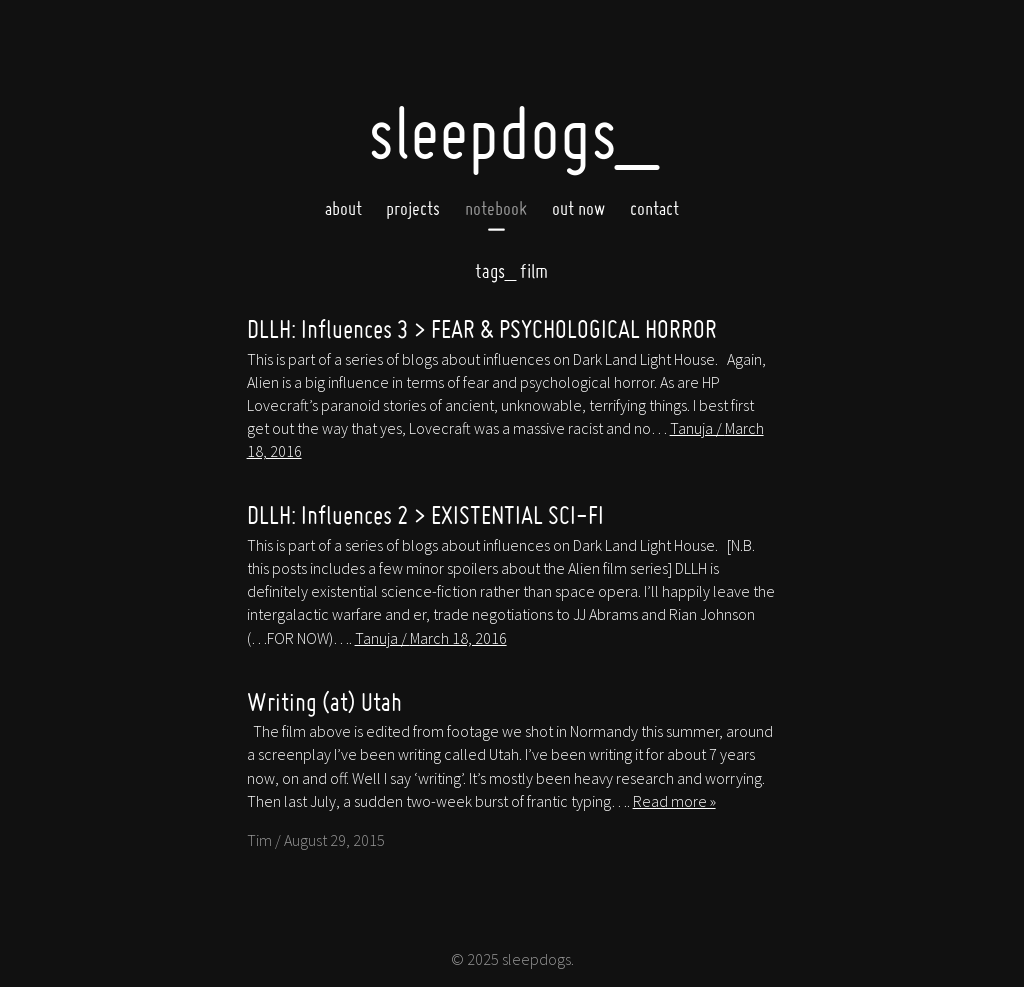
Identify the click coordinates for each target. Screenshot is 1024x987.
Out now (578, 208)
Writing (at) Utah (324, 701)
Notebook (496, 208)
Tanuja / (431, 638)
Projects (413, 208)
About (343, 208)
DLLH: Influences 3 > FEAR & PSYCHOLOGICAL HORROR (482, 328)
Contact (654, 208)
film (511, 270)
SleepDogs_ (512, 132)
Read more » (674, 801)
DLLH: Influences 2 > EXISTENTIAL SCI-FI (425, 514)
